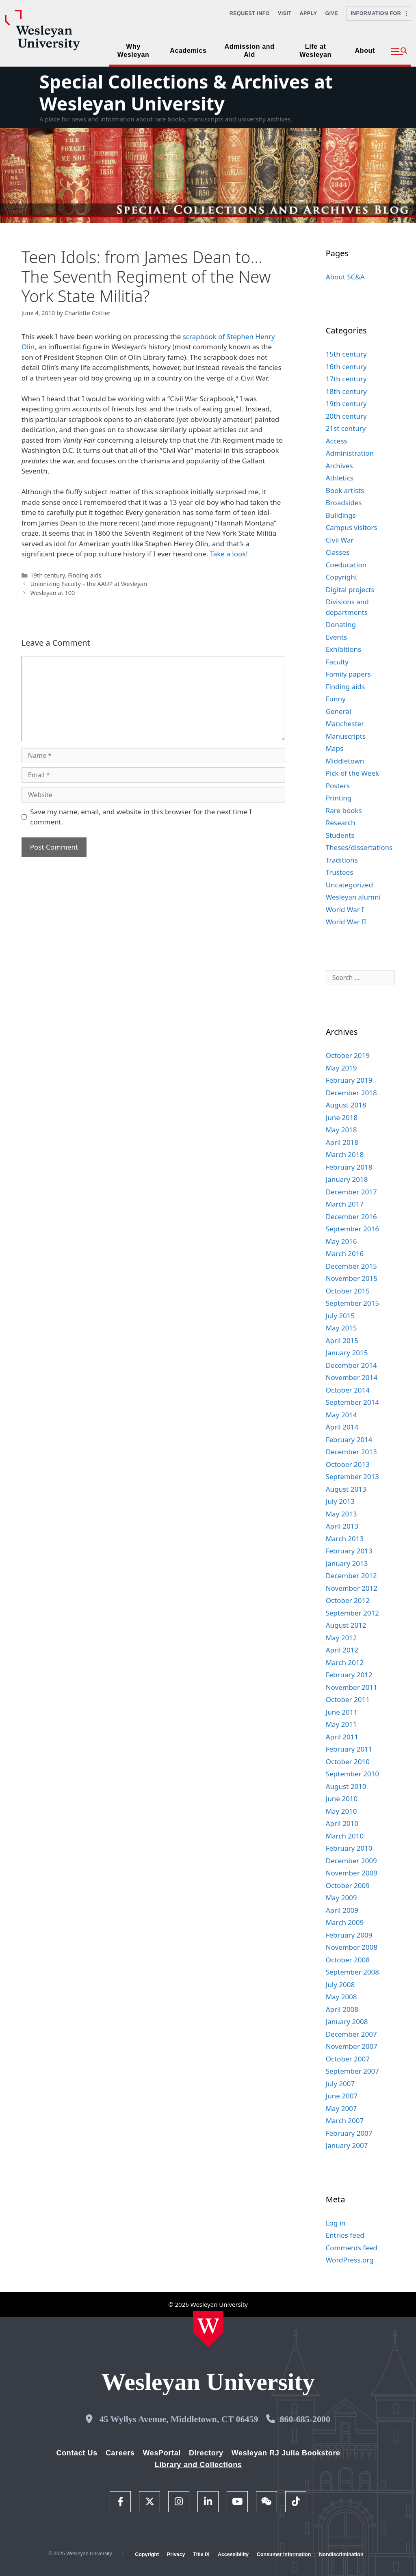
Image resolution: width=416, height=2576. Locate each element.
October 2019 (348, 1055)
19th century (47, 575)
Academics (188, 50)
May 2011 (341, 1724)
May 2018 (341, 1129)
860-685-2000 (305, 2419)
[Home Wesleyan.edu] (208, 2329)
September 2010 (352, 1773)
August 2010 (346, 1786)
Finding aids (84, 575)
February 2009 (349, 1935)
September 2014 (352, 1402)
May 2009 (341, 1897)
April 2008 (342, 2009)
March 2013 (345, 1538)
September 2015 (352, 1303)
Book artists (345, 490)
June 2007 (342, 2095)
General (338, 711)
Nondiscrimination (341, 2554)
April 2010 (342, 1823)
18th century (346, 391)
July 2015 (340, 1315)
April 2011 (342, 1736)
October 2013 (348, 1464)
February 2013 (349, 1550)
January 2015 (347, 1352)
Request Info (250, 13)
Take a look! (229, 553)
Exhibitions (344, 649)
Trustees (339, 872)
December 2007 (351, 2034)
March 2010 (345, 1836)
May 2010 (341, 1811)
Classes (338, 552)
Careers (120, 2453)
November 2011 (351, 1687)
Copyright (342, 577)
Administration (350, 453)
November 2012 (351, 1588)
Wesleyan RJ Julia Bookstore (286, 2453)
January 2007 (347, 2145)
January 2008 (347, 2021)
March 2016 (345, 1253)
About (365, 50)
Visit (285, 13)
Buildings (341, 515)
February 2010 (349, 1848)
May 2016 (341, 1241)
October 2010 (348, 1761)
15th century (346, 354)
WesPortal (161, 2453)
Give (331, 13)
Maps (335, 748)
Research (340, 822)
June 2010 (342, 1798)
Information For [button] (379, 13)
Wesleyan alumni (353, 897)
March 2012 (345, 1662)
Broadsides (344, 502)
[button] (399, 52)
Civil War (340, 540)
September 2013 (352, 1476)
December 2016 (351, 1216)
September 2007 (352, 2071)
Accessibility (233, 2554)
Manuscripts (346, 736)
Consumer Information (284, 2554)
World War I (345, 909)
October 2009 (348, 1885)
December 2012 (351, 1575)
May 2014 (341, 1414)
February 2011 (349, 1749)
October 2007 (348, 2058)
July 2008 (340, 1984)
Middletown (345, 761)
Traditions (342, 860)
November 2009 (351, 1872)
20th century (346, 416)
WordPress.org (350, 2260)
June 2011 (342, 1712)
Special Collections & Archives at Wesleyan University (186, 92)
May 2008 (341, 1996)
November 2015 (351, 1278)
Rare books (344, 810)
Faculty (337, 661)
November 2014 (351, 1377)
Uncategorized (349, 884)
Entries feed (345, 2235)
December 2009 (351, 1860)
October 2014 (348, 1390)
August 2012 (346, 1625)
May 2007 (341, 2108)
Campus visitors (351, 527)
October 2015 (348, 1291)
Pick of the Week (352, 773)
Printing (339, 797)
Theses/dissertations (359, 847)
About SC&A (345, 276)
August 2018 (346, 1105)
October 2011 (348, 1699)
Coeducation (346, 564)
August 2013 (346, 1489)
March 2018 (345, 1154)
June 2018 (342, 1117)
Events (336, 637)
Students (340, 835)
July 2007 (340, 2083)
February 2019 (349, 1080)
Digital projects (350, 589)
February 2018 (349, 1167)
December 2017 (351, 1191)
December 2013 (351, 1451)
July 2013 (340, 1501)
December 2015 (351, 1266)
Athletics (339, 477)
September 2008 (352, 1972)
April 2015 (342, 1340)
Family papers (348, 674)
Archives (339, 465)
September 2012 (352, 1613)
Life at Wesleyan (315, 50)
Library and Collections (198, 2465)
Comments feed (351, 2247)
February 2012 (349, 1674)
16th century (346, 366)
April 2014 (342, 1427)
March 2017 (345, 1204)
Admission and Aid (250, 50)
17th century (346, 378)
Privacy (176, 2554)
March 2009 (345, 1922)
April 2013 (342, 1526)
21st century (346, 428)
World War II (346, 921)
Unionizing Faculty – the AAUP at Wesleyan (88, 584)
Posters (338, 785)
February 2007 (349, 2133)
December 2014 (351, 1365)
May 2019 (341, 1068)
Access (336, 441)
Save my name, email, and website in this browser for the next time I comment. (140, 817)
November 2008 (351, 1947)
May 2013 (341, 1513)
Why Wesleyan (133, 50)
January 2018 (347, 1179)
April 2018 (342, 1142)
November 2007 (351, 2046)
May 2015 (341, 1327)
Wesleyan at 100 (52, 593)
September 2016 (352, 1228)
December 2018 (351, 1092)
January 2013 (347, 1563)
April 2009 (342, 1910)
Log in (336, 2223)
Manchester (345, 723)
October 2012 (348, 1600)
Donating (341, 624)
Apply (308, 13)
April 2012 (342, 1650)
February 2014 (349, 1439)
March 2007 (345, 2120)
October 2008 (348, 1959)
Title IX (201, 2554)
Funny (336, 698)
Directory (206, 2453)
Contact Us (77, 2453)
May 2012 (341, 1637)
